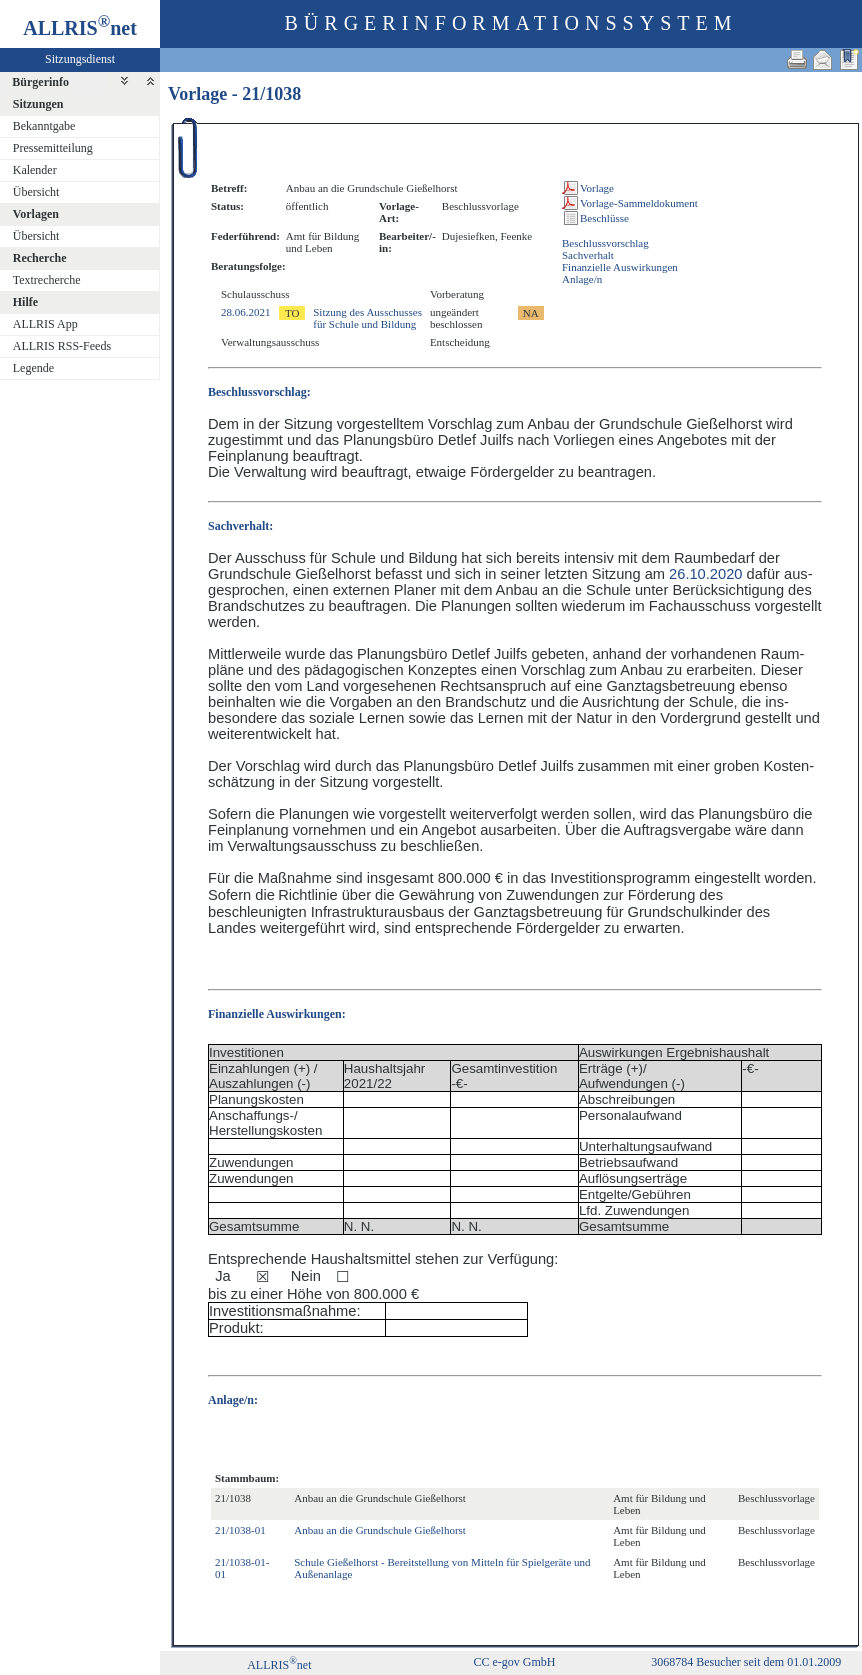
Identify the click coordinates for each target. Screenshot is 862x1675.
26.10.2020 (705, 574)
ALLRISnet (279, 1665)
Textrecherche (47, 280)
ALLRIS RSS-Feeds (62, 346)
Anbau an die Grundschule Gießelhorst (380, 1530)
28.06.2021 (246, 312)
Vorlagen (36, 214)
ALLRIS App (45, 324)
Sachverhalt (588, 255)
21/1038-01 (240, 1530)
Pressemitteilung (53, 148)
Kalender (35, 170)
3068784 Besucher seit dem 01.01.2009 (746, 1662)
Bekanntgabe (44, 126)
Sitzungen (38, 104)
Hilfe (25, 302)
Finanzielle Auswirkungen (620, 267)
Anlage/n (582, 279)
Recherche (40, 258)
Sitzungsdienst (80, 59)
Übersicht (36, 192)
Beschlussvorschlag (605, 243)
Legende (33, 368)
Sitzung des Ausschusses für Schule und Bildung (367, 318)
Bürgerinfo (40, 82)
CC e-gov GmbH (515, 1662)
